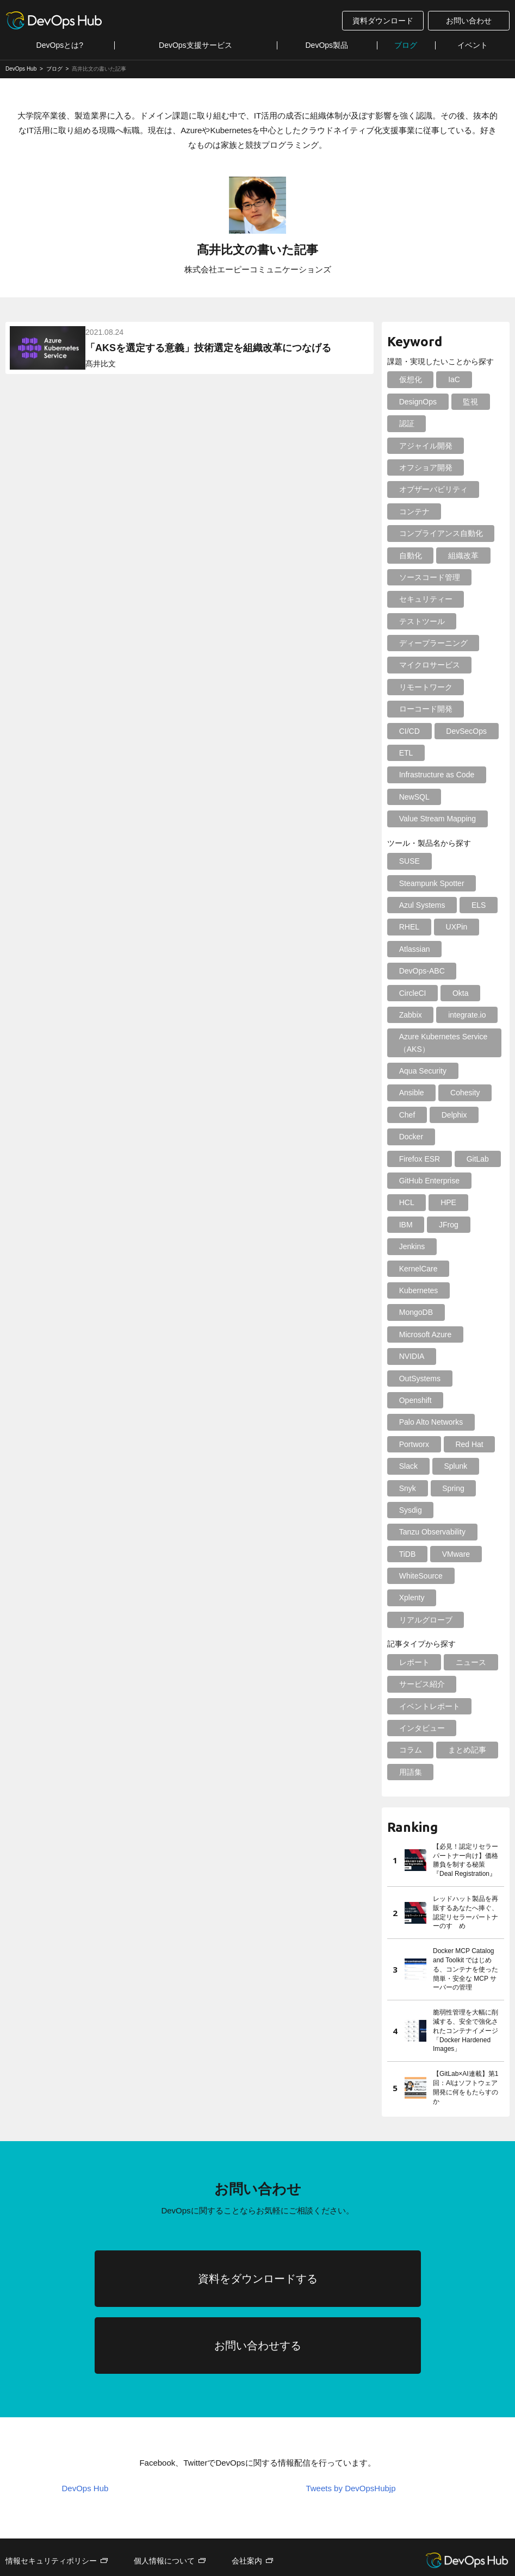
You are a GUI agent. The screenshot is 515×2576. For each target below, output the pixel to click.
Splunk (452, 1422)
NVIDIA (411, 1334)
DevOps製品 (327, 45)
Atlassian (413, 949)
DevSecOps (463, 731)
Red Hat (466, 1400)
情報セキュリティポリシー (51, 2516)
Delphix (451, 1115)
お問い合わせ (469, 20)
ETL (405, 753)
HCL (405, 1202)
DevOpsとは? (59, 45)
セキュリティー (424, 599)
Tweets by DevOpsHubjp (350, 2444)
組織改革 (460, 555)
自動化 (409, 555)
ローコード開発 (424, 708)
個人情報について (164, 2516)
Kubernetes (417, 1268)
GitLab (409, 1159)
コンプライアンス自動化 (440, 533)
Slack (407, 1422)
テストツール (421, 621)
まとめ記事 (464, 1706)
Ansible (410, 1092)
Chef (406, 1115)
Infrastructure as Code (436, 774)
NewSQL (413, 797)
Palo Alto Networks (430, 1378)
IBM (405, 1224)
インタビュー (421, 1684)
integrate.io (464, 1015)
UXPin (453, 926)
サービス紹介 (421, 1640)
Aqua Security (421, 1070)
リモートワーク (424, 687)
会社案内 (247, 2516)
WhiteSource (420, 1531)
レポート (413, 1618)
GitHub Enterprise (428, 1180)
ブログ (405, 45)
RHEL (408, 926)
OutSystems (468, 1334)
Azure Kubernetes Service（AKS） (442, 1042)
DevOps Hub (85, 2444)
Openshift (414, 1356)
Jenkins (411, 1246)
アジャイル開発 (424, 445)
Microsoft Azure (424, 1312)
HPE (446, 1202)
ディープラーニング (432, 643)
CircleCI (411, 993)
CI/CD (408, 731)
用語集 (409, 1728)
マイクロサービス (428, 664)
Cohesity (462, 1092)
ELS (476, 905)
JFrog (446, 1224)
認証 (405, 423)
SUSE (408, 861)
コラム (409, 1706)
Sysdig (409, 1466)
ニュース (468, 1618)
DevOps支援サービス (195, 45)
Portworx (413, 1400)
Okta (458, 993)
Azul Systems (421, 905)
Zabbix (409, 1015)
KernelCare (467, 1246)
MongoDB (415, 1290)
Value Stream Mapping (436, 818)
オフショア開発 (424, 467)
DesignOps (417, 401)
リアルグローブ (424, 1575)
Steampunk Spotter (430, 883)
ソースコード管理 (428, 577)
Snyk (406, 1444)
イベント (472, 45)
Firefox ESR (466, 1136)
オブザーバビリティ (432, 489)
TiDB (406, 1510)
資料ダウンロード (382, 20)
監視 (467, 401)
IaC (451, 379)
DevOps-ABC (421, 970)
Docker (410, 1136)
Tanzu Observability (431, 1488)
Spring (450, 1444)
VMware (453, 1510)
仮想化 (409, 379)
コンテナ (413, 511)
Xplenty (411, 1554)
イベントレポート (428, 1662)
